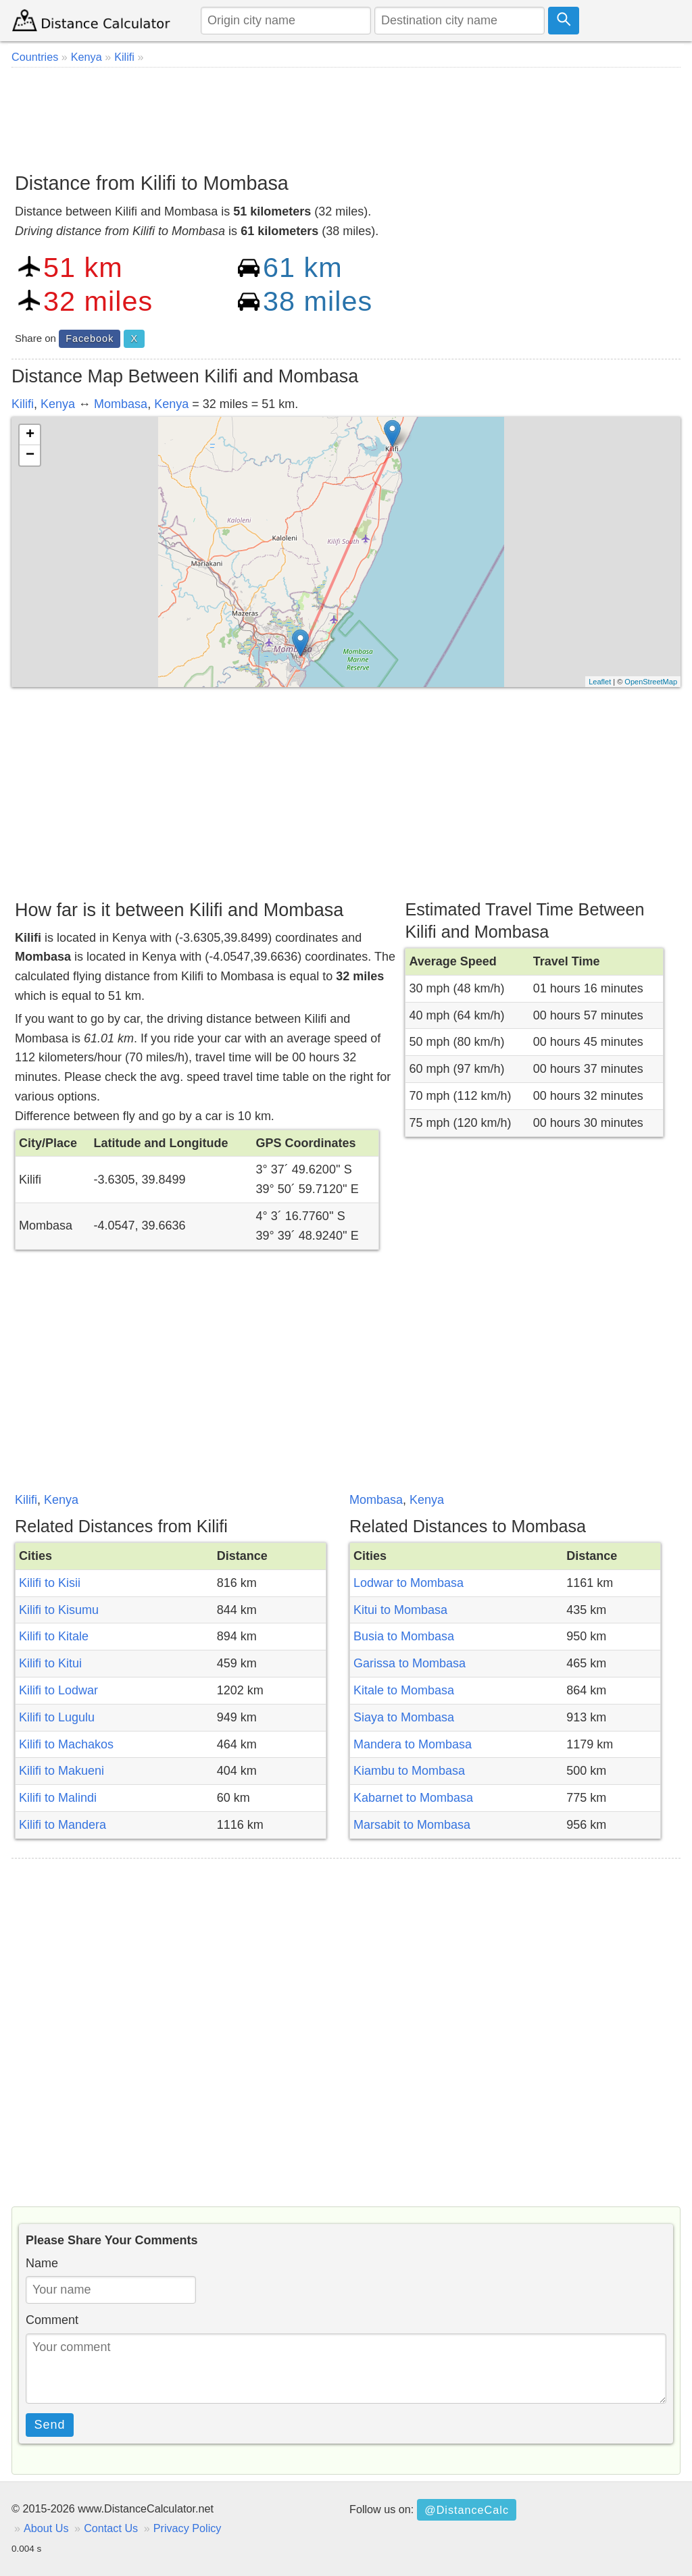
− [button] (30, 455)
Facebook (90, 338)
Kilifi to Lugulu (57, 1717)
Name (42, 2263)
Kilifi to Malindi (58, 1797)
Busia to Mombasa (403, 1636)
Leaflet (600, 682)
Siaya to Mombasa (403, 1717)
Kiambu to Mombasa (409, 1770)
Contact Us (111, 2528)
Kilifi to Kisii (49, 1583)
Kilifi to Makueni (61, 1770)
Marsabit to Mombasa (411, 1825)
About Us (46, 2528)
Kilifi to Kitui (50, 1663)
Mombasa (120, 404)
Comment (52, 2320)
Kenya (58, 404)
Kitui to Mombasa (400, 1610)
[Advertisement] (346, 114)
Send (50, 2424)
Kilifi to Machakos (66, 1744)
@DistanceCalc (466, 2510)
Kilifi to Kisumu (59, 1610)
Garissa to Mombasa (409, 1663)
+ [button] (30, 435)
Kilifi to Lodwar (58, 1690)
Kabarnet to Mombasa (413, 1797)
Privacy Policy (187, 2528)
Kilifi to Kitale (54, 1636)
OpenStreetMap (650, 682)
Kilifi (22, 404)
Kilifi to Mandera (62, 1825)
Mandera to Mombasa (412, 1744)
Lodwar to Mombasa (408, 1583)
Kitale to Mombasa (403, 1690)
